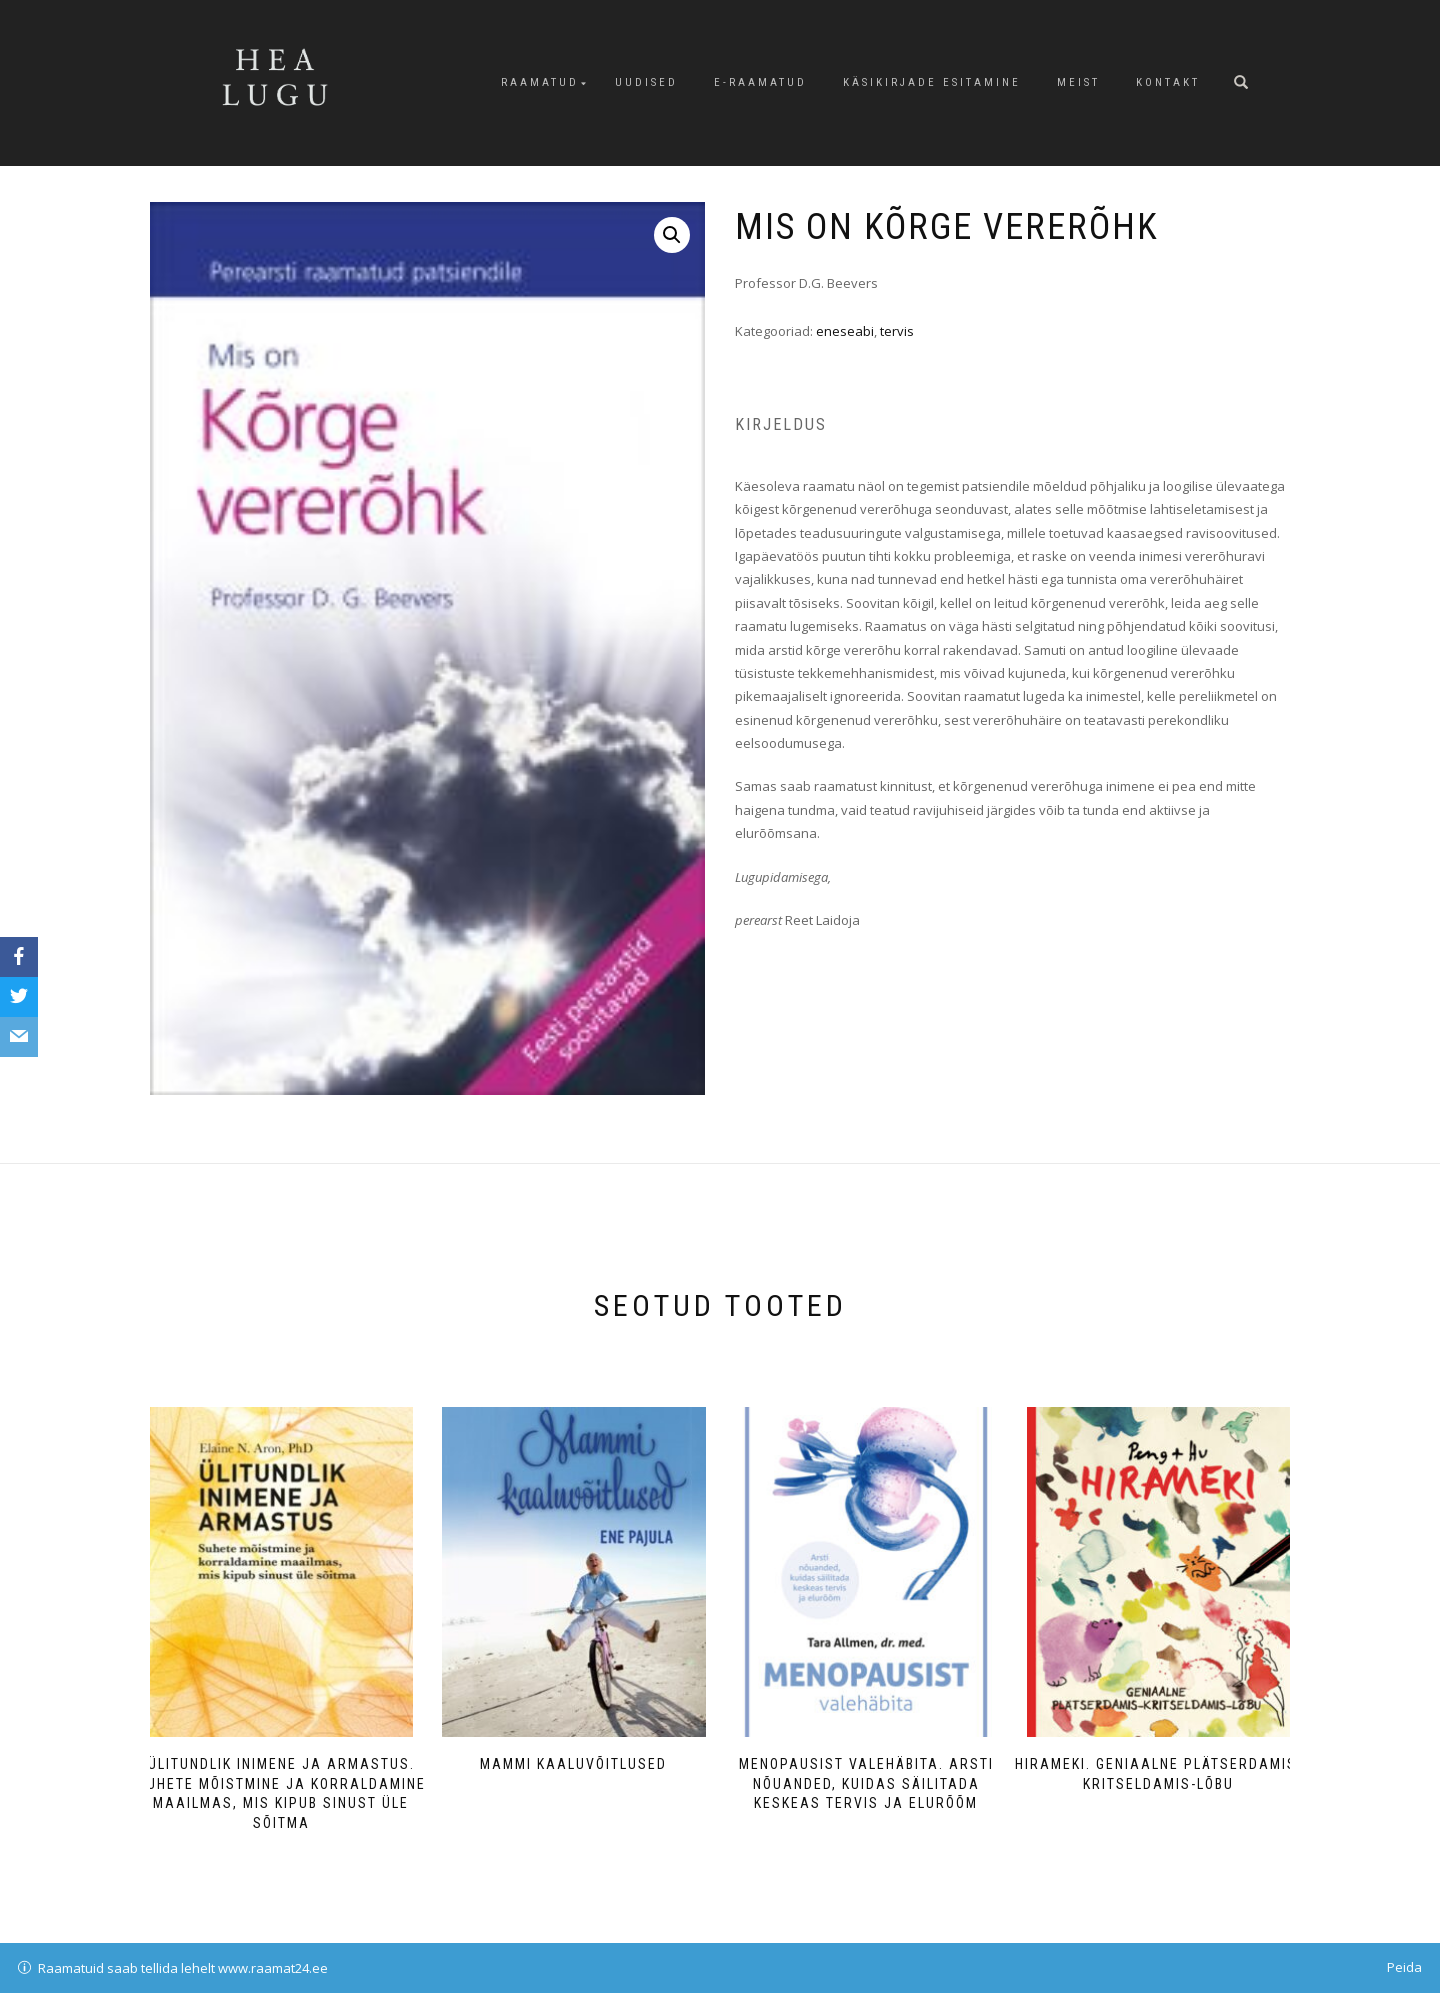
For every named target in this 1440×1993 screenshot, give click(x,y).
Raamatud (540, 82)
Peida (1404, 1967)
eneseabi (845, 331)
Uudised (646, 82)
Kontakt (1168, 82)
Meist (1078, 82)
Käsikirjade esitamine (932, 82)
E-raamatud (760, 82)
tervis (897, 331)
